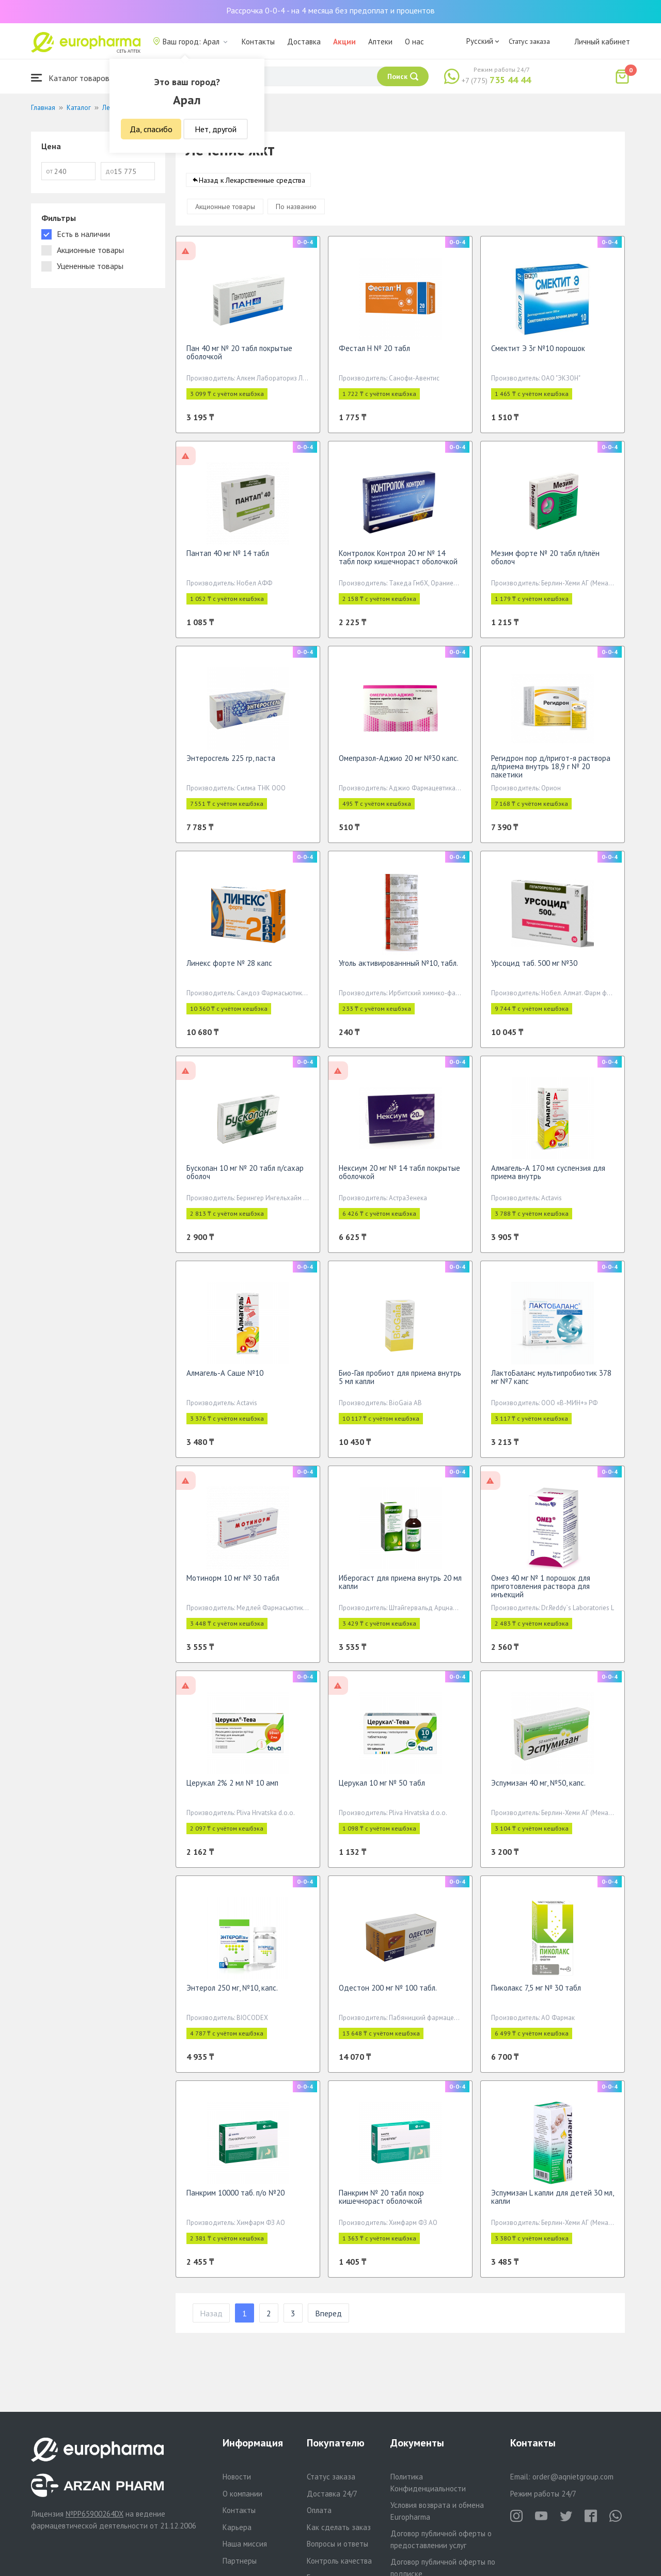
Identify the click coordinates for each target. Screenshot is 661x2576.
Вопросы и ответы (337, 2544)
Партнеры (240, 2561)
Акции (344, 41)
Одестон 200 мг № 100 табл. (388, 1993)
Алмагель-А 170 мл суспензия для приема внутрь (548, 1177)
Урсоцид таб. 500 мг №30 (534, 968)
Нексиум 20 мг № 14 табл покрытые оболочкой (399, 1177)
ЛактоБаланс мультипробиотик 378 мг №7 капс (551, 1382)
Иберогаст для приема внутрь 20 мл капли (400, 1587)
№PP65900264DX (94, 2514)
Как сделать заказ (339, 2527)
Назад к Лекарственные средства (252, 185)
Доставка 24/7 (332, 2494)
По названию (296, 211)
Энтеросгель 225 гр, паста (230, 763)
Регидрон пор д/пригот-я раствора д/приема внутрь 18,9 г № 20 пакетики (550, 771)
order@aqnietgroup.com (572, 2477)
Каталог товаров (70, 77)
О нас (414, 41)
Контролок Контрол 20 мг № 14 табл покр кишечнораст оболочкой (398, 562)
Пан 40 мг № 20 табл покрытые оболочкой (239, 357)
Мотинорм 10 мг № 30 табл (232, 1583)
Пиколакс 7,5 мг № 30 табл (536, 1993)
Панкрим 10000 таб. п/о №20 (235, 2198)
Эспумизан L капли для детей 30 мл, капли (552, 2202)
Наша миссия (245, 2544)
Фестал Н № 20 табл (374, 353)
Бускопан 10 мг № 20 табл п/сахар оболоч (245, 1177)
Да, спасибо (151, 129)
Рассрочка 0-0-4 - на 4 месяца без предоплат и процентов (330, 10)
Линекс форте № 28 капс (229, 968)
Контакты (258, 41)
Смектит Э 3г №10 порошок (538, 353)
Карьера (237, 2527)
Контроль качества (339, 2561)
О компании (242, 2494)
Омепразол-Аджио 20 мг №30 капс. (399, 763)
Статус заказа (529, 41)
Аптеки (380, 41)
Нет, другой (216, 129)
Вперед (328, 2318)
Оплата (319, 2510)
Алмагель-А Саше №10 (224, 1378)
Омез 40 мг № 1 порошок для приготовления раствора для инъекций (540, 1591)
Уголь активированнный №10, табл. (398, 968)
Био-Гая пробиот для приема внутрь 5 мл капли (400, 1382)
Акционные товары (225, 211)
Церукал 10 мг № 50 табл (382, 1788)
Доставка (304, 41)
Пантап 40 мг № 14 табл (227, 558)
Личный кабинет (602, 41)
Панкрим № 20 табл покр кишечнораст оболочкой (381, 2202)
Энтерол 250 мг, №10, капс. (232, 1993)
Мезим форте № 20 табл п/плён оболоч (545, 562)
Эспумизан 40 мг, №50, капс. (538, 1788)
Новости (237, 2477)
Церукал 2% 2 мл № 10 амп (232, 1788)
